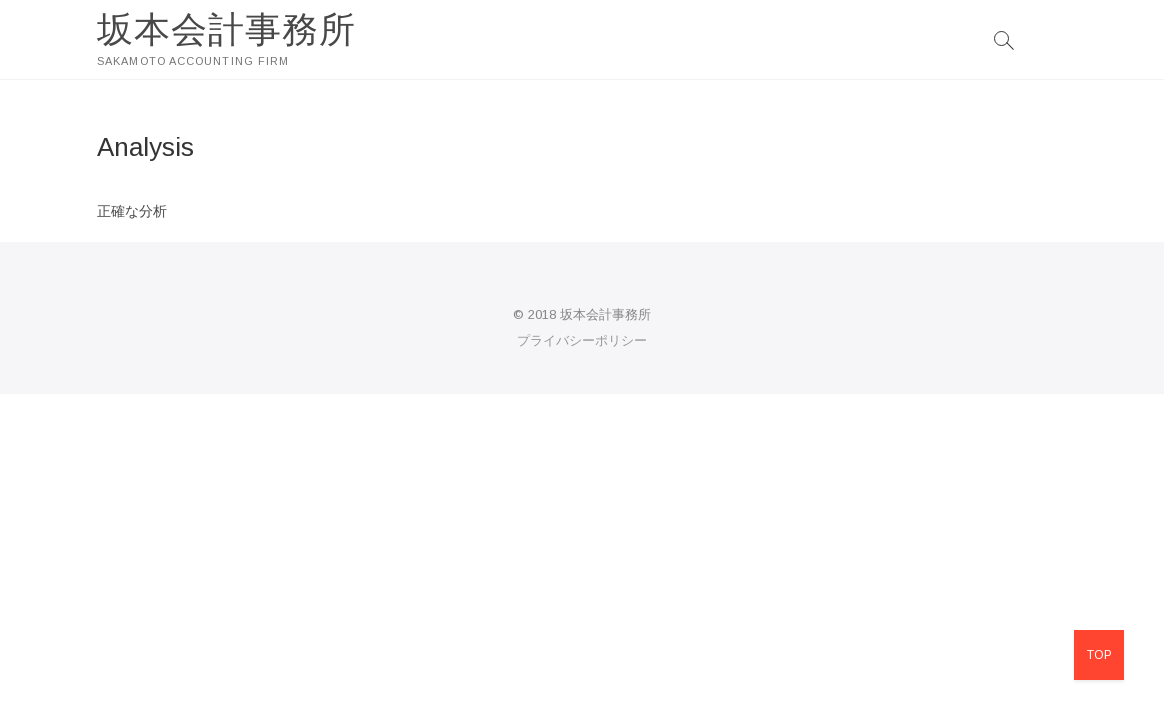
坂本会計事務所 (226, 29)
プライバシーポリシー (582, 340)
